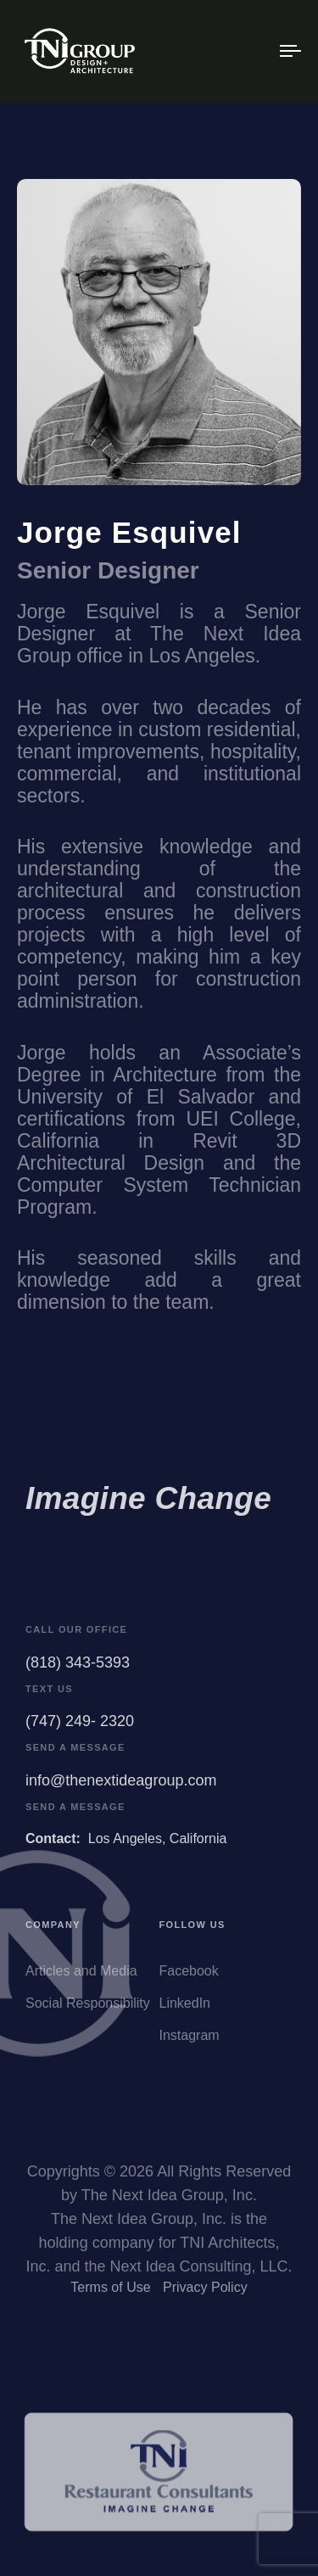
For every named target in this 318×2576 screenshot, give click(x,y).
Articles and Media (81, 1976)
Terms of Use (110, 2290)
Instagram (189, 2040)
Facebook (189, 1976)
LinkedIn (185, 2008)
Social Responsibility (87, 2008)
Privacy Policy (205, 2290)
